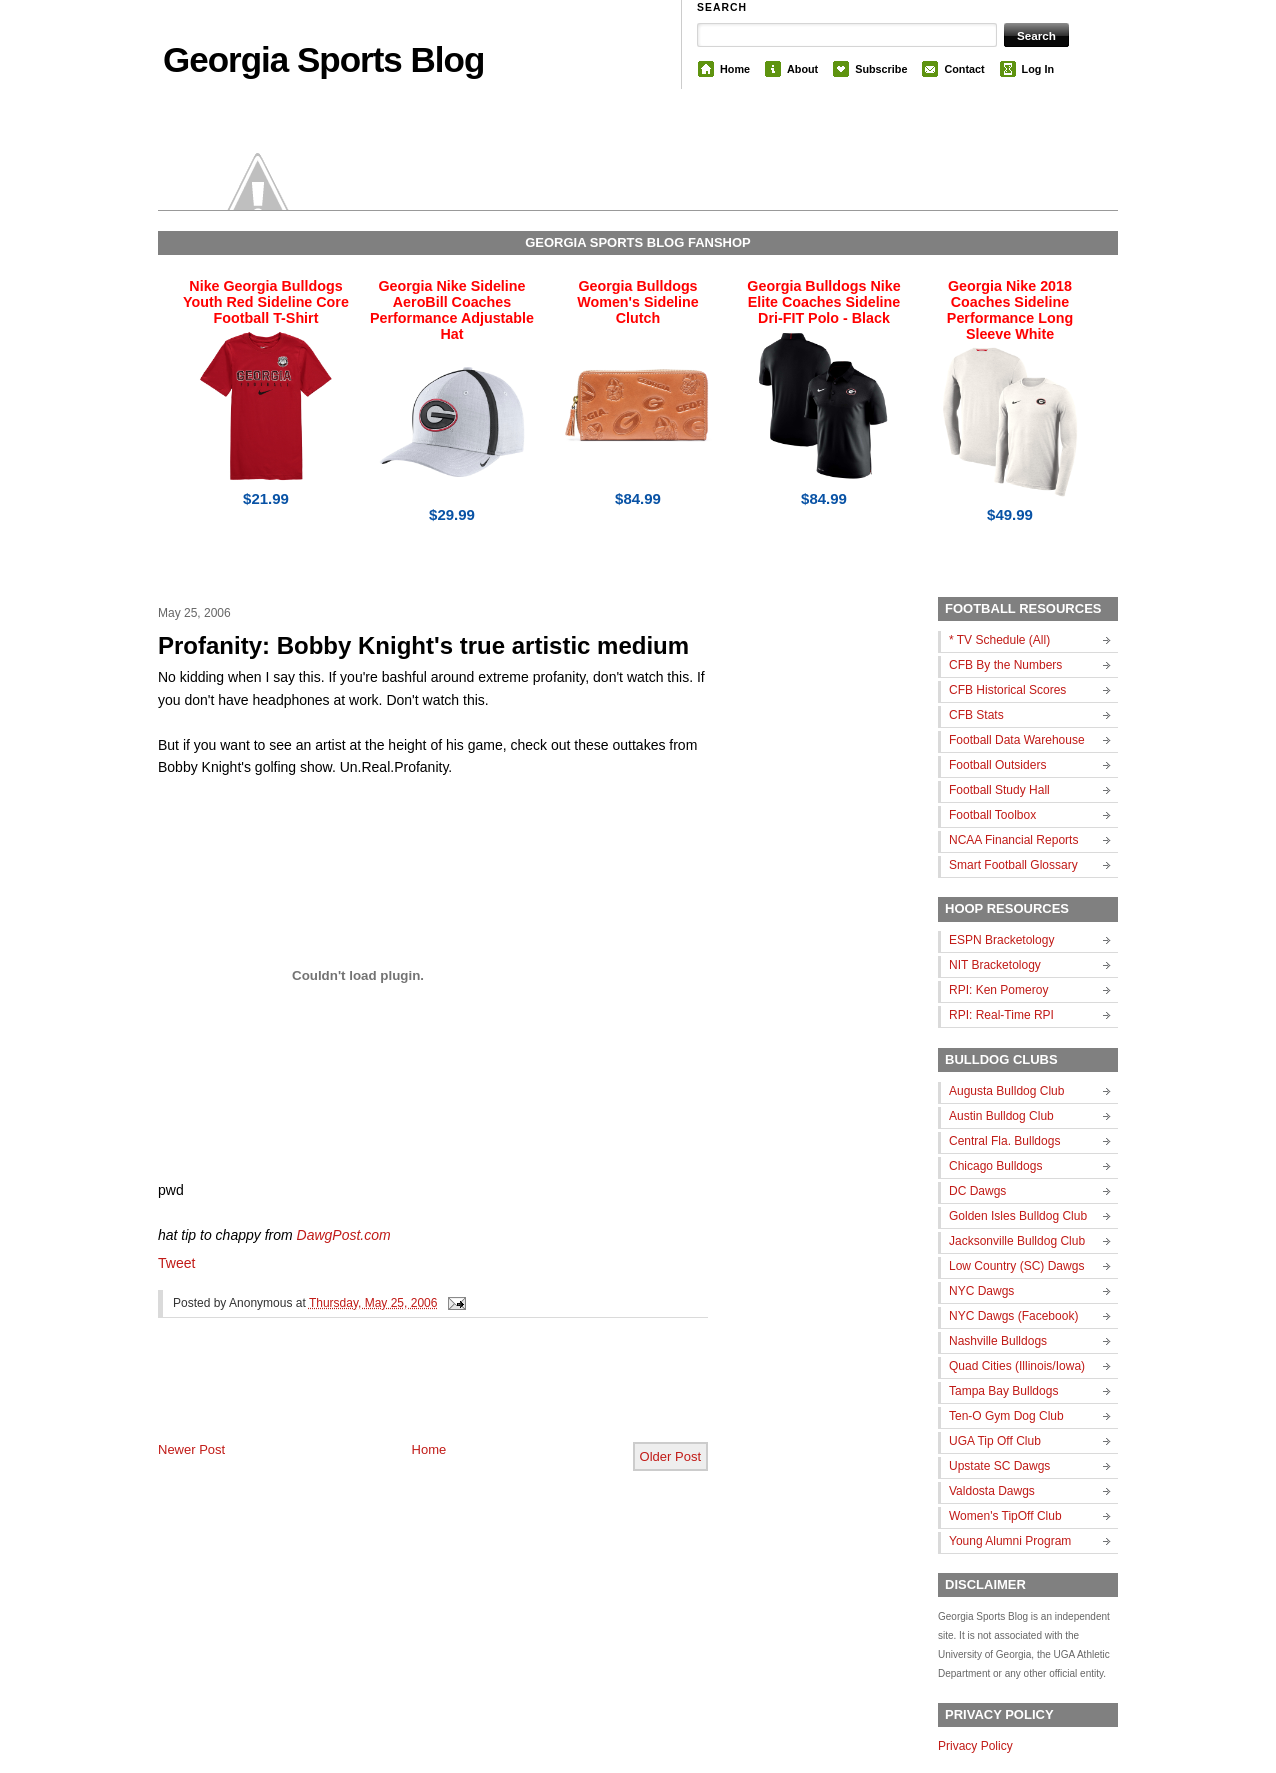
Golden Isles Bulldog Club (1018, 1216)
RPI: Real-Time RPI (1001, 1015)
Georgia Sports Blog (323, 59)
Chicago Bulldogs (995, 1166)
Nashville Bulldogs (998, 1341)
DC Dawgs (977, 1191)
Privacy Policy (975, 1746)
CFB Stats (976, 715)
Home (735, 69)
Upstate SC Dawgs (999, 1466)
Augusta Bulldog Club (1006, 1091)
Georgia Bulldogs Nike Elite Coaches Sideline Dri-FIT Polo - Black (823, 302)
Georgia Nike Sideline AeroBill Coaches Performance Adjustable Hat (452, 310)
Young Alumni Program (1010, 1541)
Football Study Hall (999, 790)
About (802, 69)
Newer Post (191, 1449)
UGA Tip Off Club (995, 1441)
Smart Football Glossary (1013, 865)
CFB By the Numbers (1005, 665)
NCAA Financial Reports (1013, 840)
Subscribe (881, 69)
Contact (964, 69)
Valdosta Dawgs (992, 1491)
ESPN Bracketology (1001, 940)
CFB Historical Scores (1007, 690)
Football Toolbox (992, 815)
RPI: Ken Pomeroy (998, 990)
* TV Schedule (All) (999, 640)
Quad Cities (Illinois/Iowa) (1017, 1366)
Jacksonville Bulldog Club (1017, 1241)
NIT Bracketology (995, 965)
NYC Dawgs (981, 1291)
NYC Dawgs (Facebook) (1013, 1316)
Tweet (176, 1263)
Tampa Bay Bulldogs (1003, 1391)
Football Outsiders (997, 765)
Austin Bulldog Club (1001, 1116)
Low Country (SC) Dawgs (1016, 1266)
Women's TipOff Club (1005, 1516)
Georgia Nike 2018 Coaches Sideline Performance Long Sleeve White (1010, 310)
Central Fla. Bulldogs (1004, 1141)
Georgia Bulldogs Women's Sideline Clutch (638, 302)
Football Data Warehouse (1017, 740)
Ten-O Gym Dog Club (1006, 1416)
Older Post (670, 1456)
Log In (1038, 69)
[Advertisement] (392, 1396)
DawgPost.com (344, 1235)
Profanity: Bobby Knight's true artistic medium (423, 645)
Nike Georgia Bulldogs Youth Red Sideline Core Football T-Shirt (266, 302)
